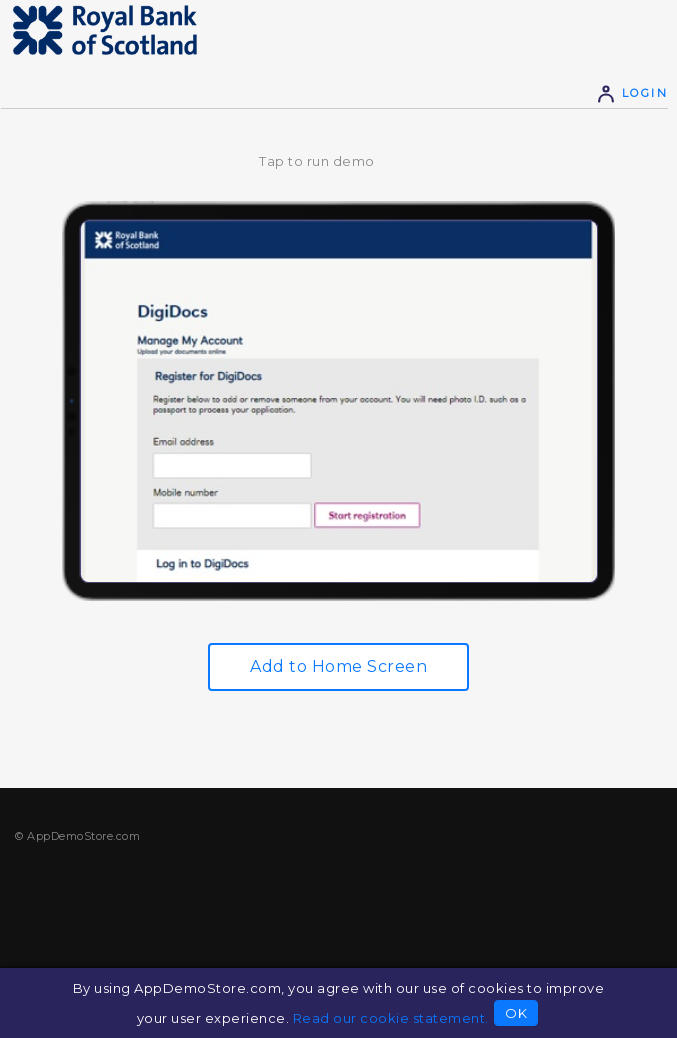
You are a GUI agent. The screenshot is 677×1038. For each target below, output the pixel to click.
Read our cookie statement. (391, 1018)
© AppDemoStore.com (77, 836)
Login (632, 93)
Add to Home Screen (338, 666)
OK (516, 1013)
